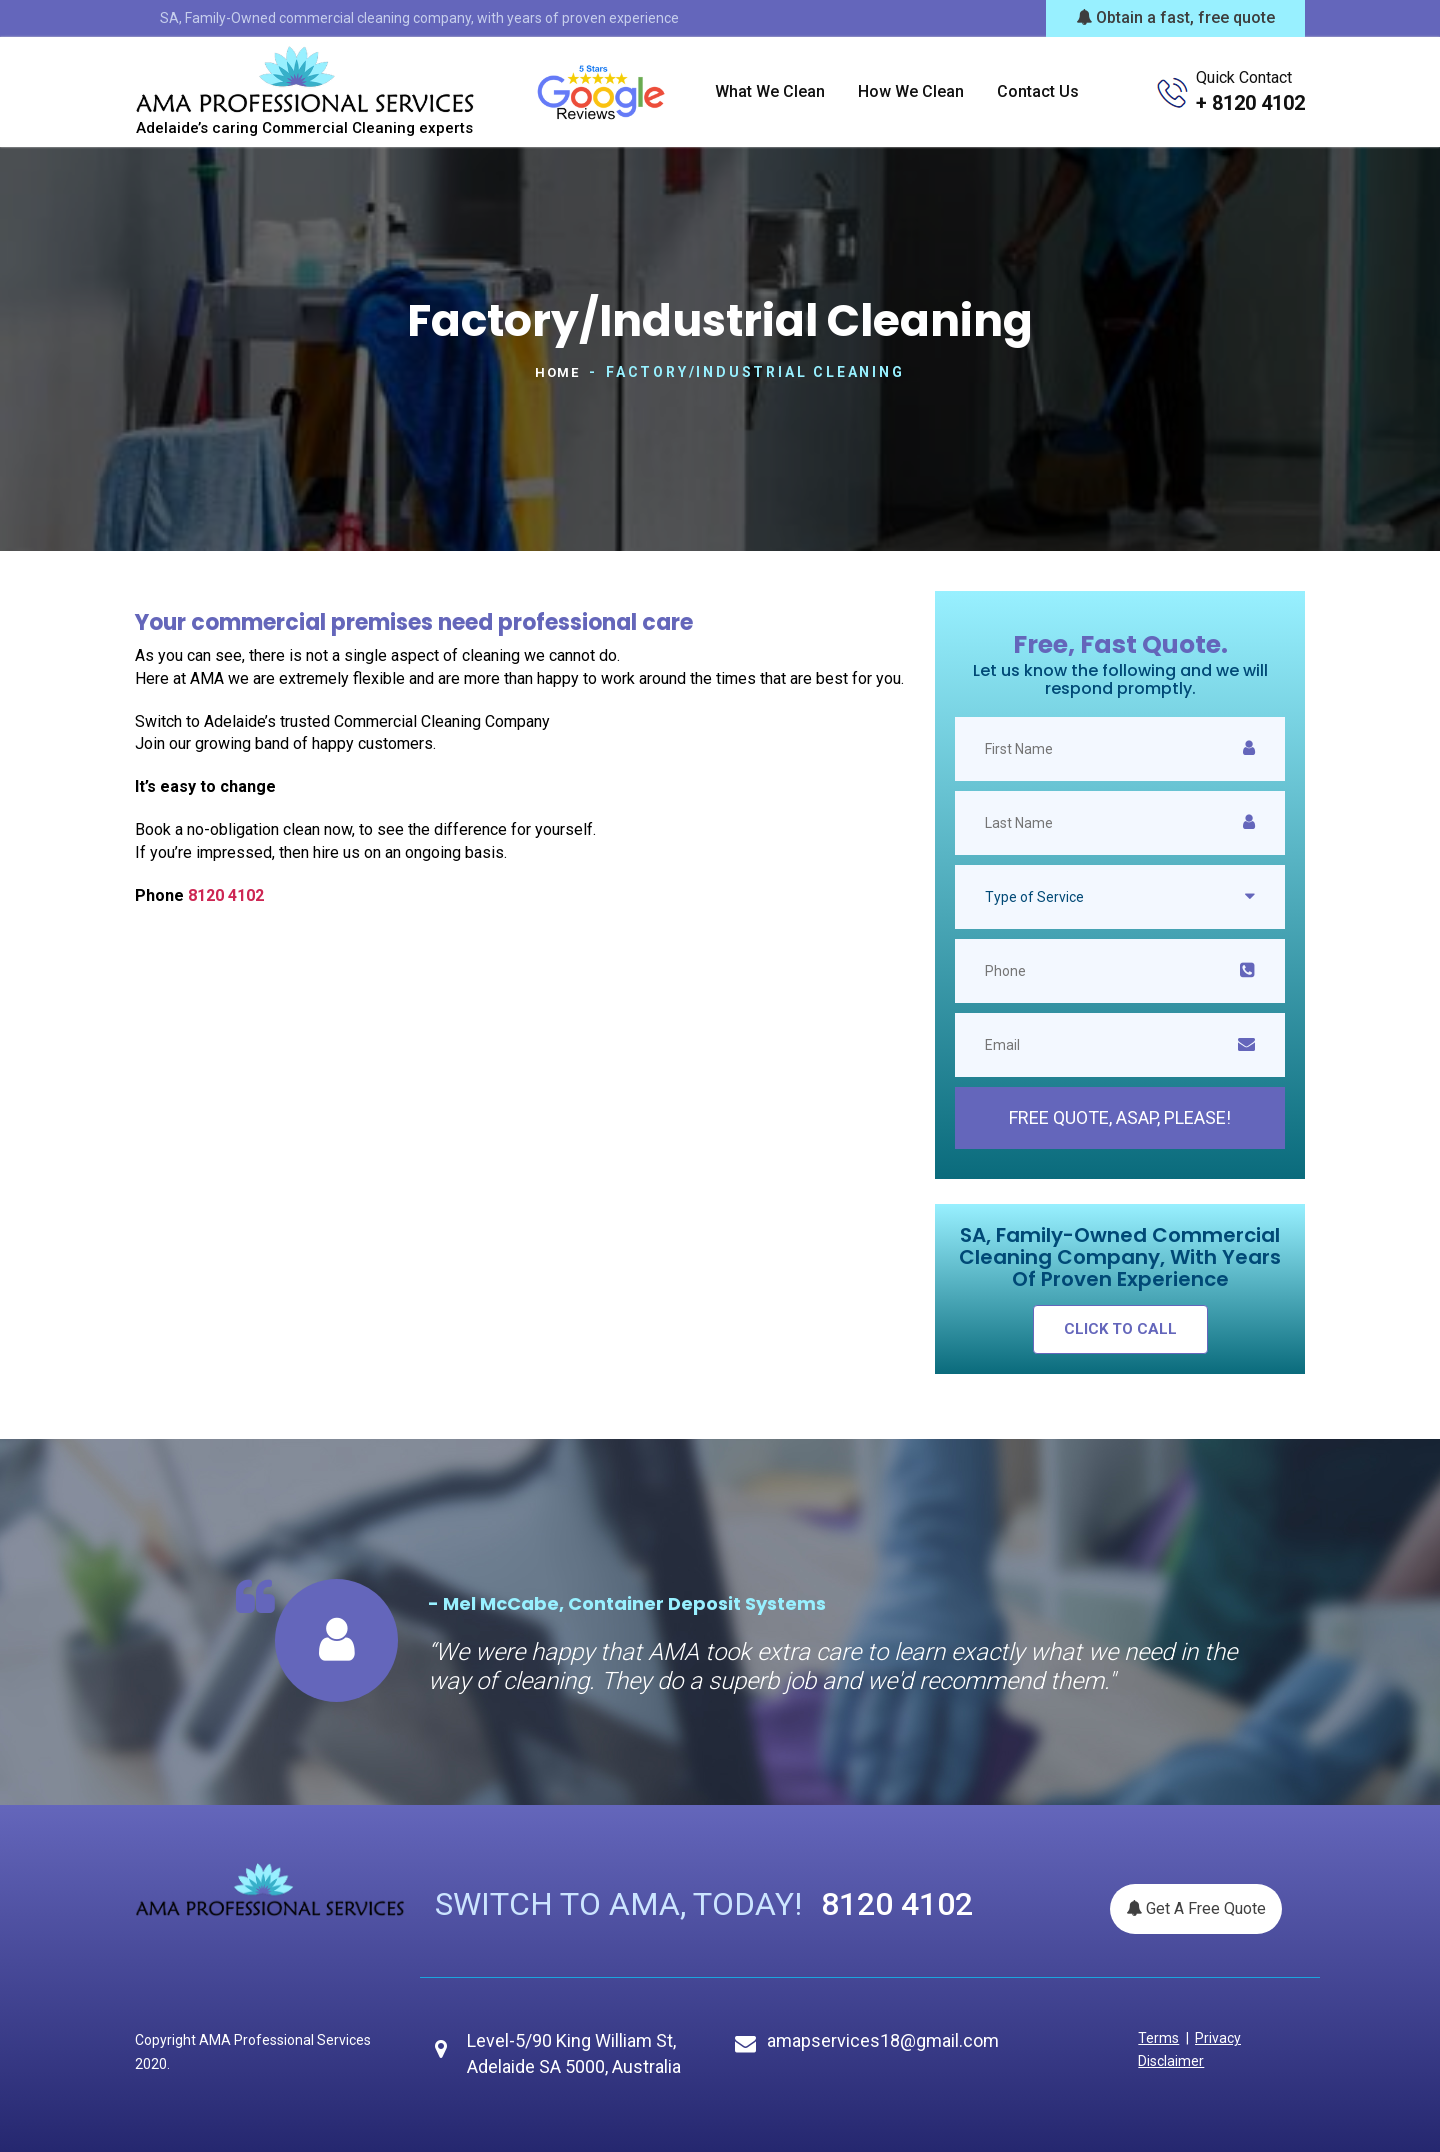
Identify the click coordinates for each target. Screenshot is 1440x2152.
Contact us (1038, 91)
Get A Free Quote (1196, 1907)
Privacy (1208, 2037)
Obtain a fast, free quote (1175, 17)
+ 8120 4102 (1250, 103)
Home (557, 372)
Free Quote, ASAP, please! (1120, 1116)
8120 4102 (226, 894)
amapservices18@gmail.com (883, 2039)
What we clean (770, 91)
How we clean (911, 91)
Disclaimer (1168, 2060)
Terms (1155, 2037)
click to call (1120, 1328)
